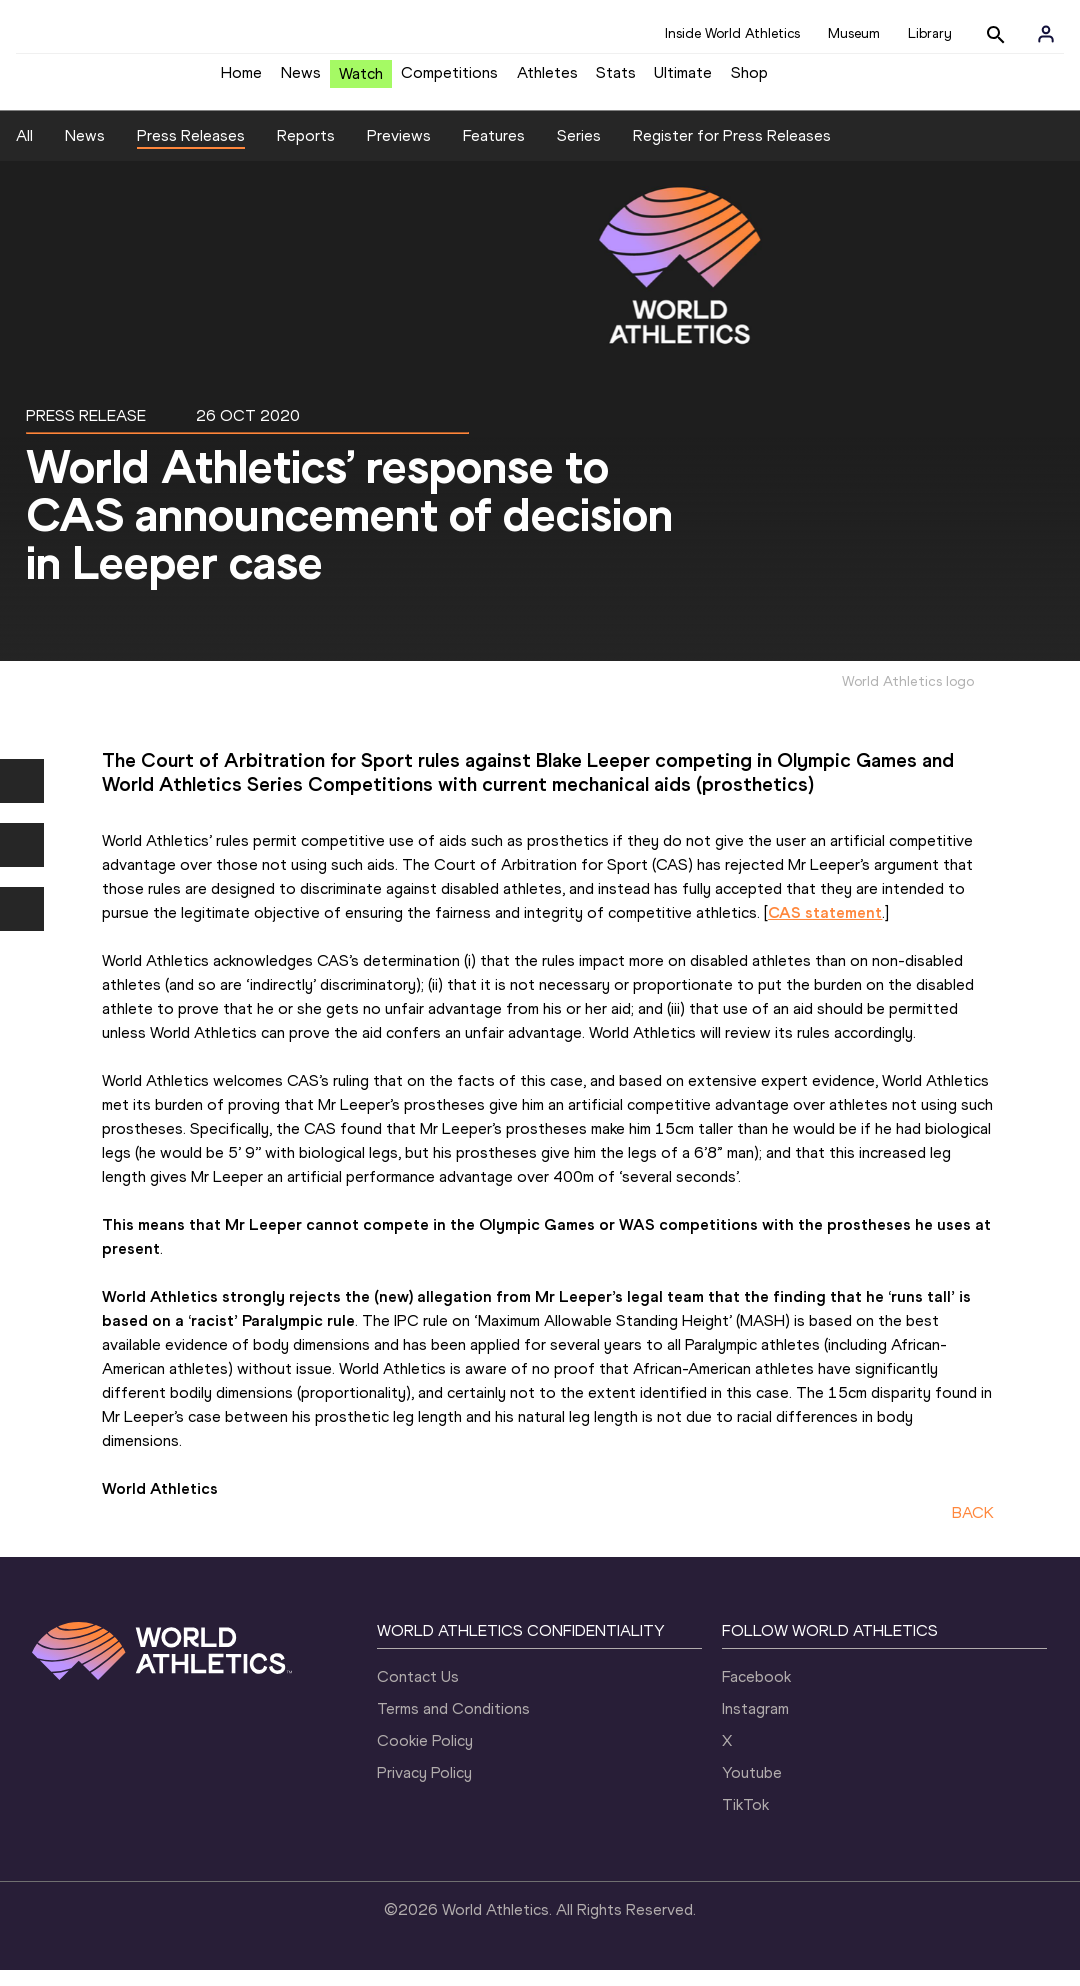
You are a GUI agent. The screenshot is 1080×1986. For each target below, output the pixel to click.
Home (241, 80)
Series (579, 150)
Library (930, 33)
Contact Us (418, 1692)
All (24, 150)
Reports (306, 150)
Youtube (752, 1788)
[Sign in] (1046, 34)
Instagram (755, 1724)
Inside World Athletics (732, 33)
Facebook (756, 1692)
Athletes (547, 80)
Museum (854, 33)
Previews (399, 150)
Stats (616, 80)
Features (494, 150)
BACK (973, 1527)
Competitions (449, 80)
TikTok (745, 1820)
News (301, 80)
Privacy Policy (424, 1788)
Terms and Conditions (453, 1724)
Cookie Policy (425, 1756)
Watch (361, 81)
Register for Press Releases (732, 150)
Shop (749, 80)
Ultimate (683, 80)
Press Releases (191, 150)
